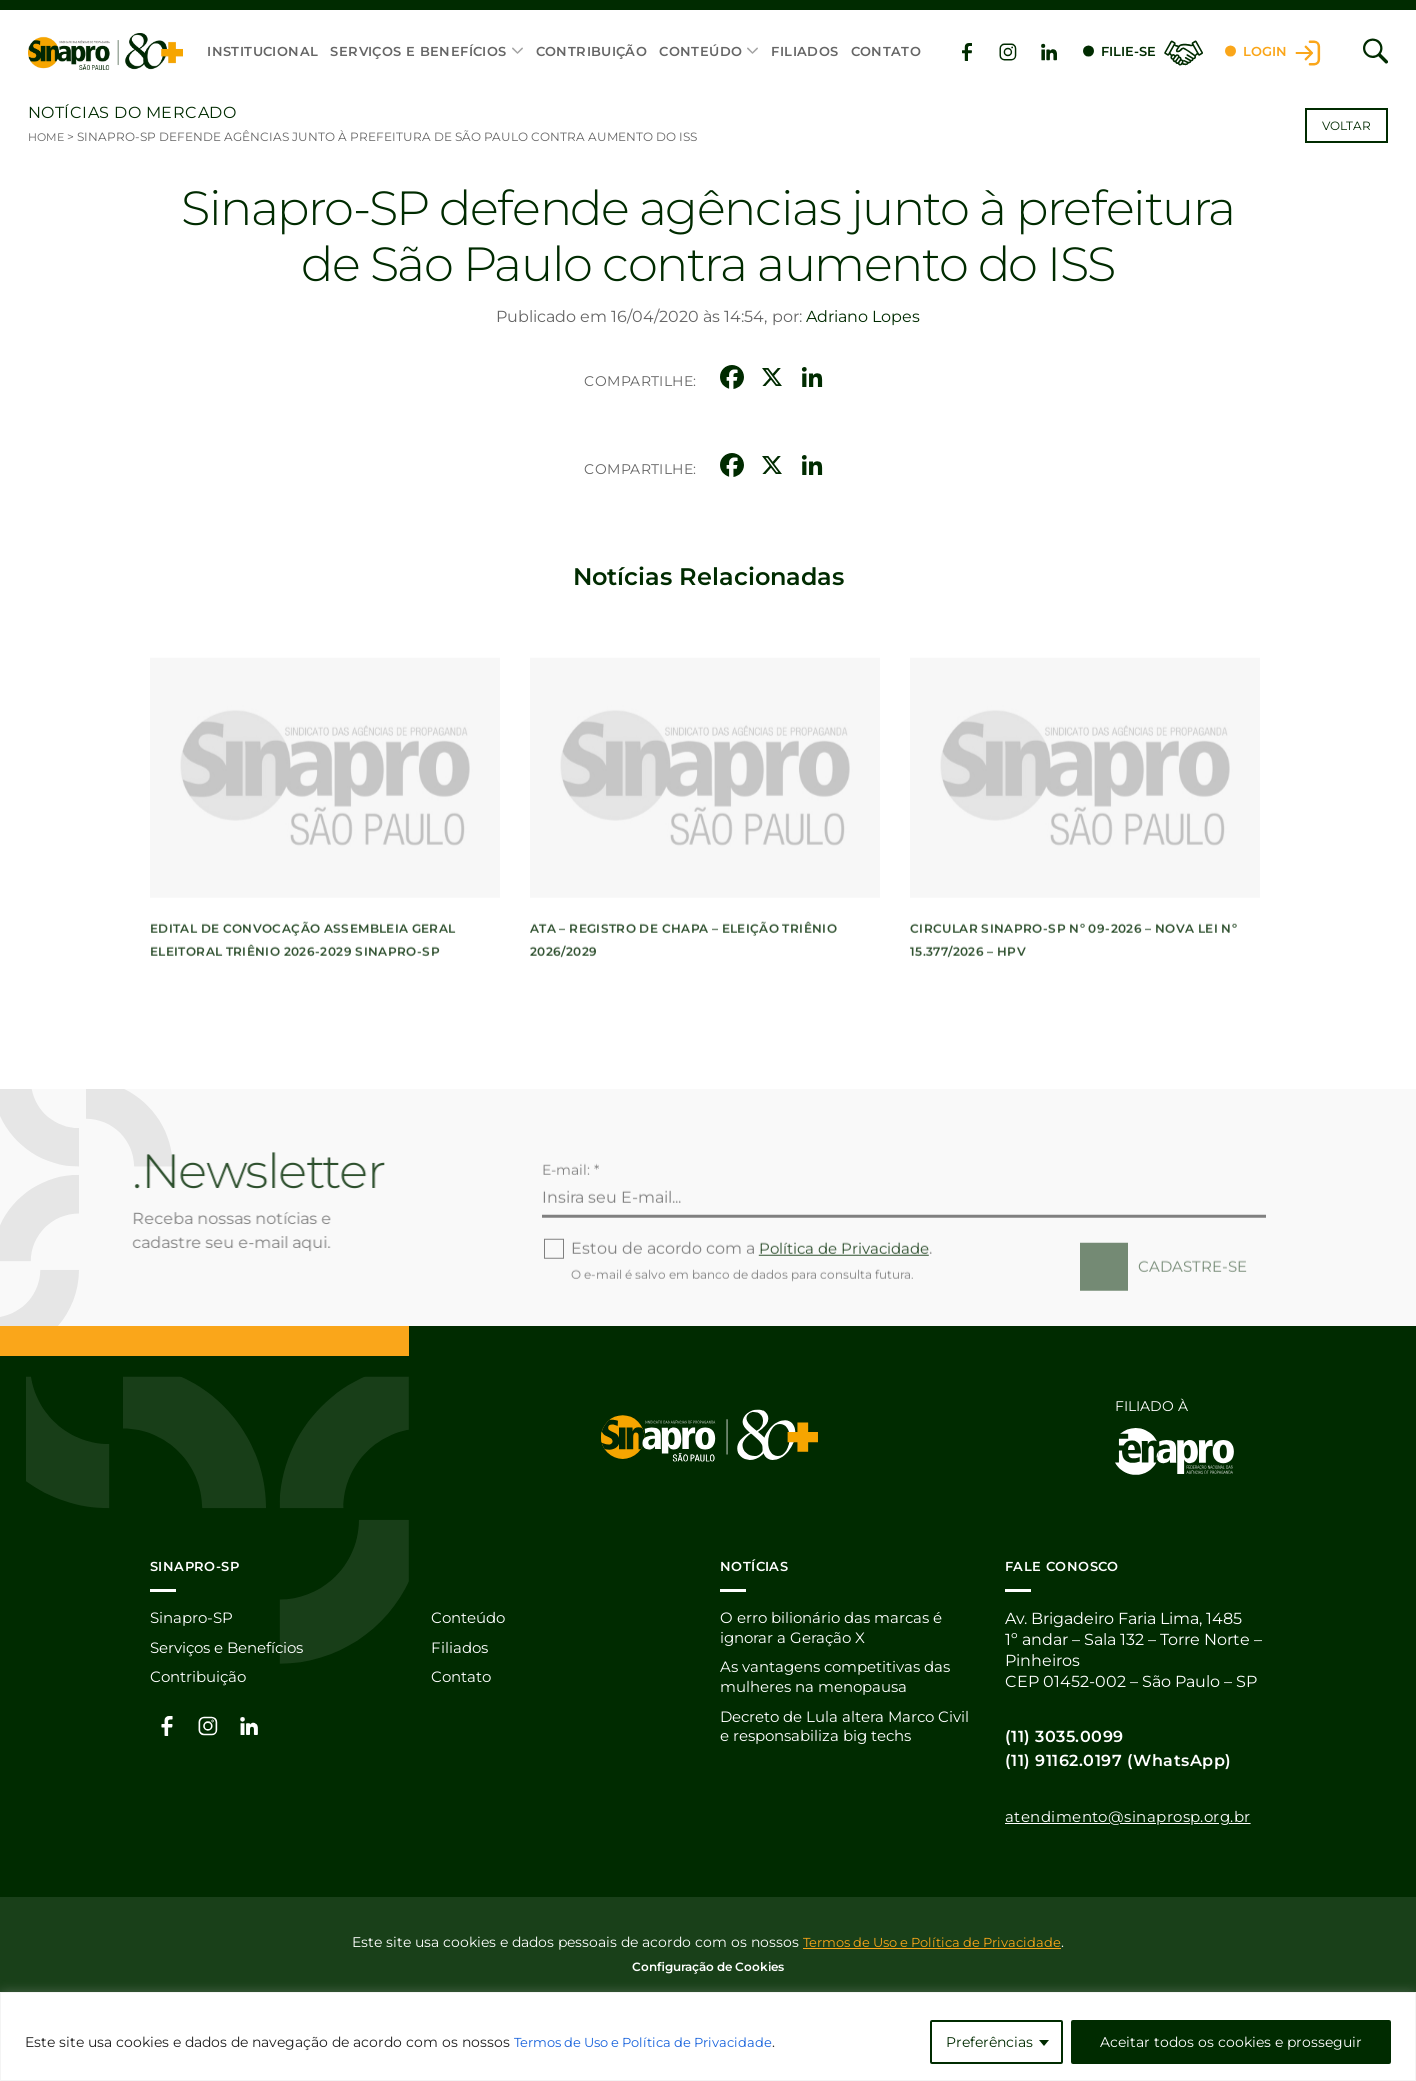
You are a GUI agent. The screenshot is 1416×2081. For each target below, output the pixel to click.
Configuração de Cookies (708, 1966)
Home (47, 136)
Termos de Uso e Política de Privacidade (654, 2042)
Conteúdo (699, 52)
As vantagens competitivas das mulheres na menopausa (844, 1681)
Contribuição (591, 52)
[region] (708, 2036)
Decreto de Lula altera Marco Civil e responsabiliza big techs (841, 1733)
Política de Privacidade (849, 1313)
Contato (884, 52)
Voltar (1346, 125)
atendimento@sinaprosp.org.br (1137, 1816)
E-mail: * (570, 1234)
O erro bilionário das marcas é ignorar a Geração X (837, 1629)
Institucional (261, 52)
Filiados (803, 52)
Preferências (989, 2042)
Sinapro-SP (194, 1618)
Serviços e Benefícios (417, 52)
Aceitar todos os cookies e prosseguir (1231, 2042)
